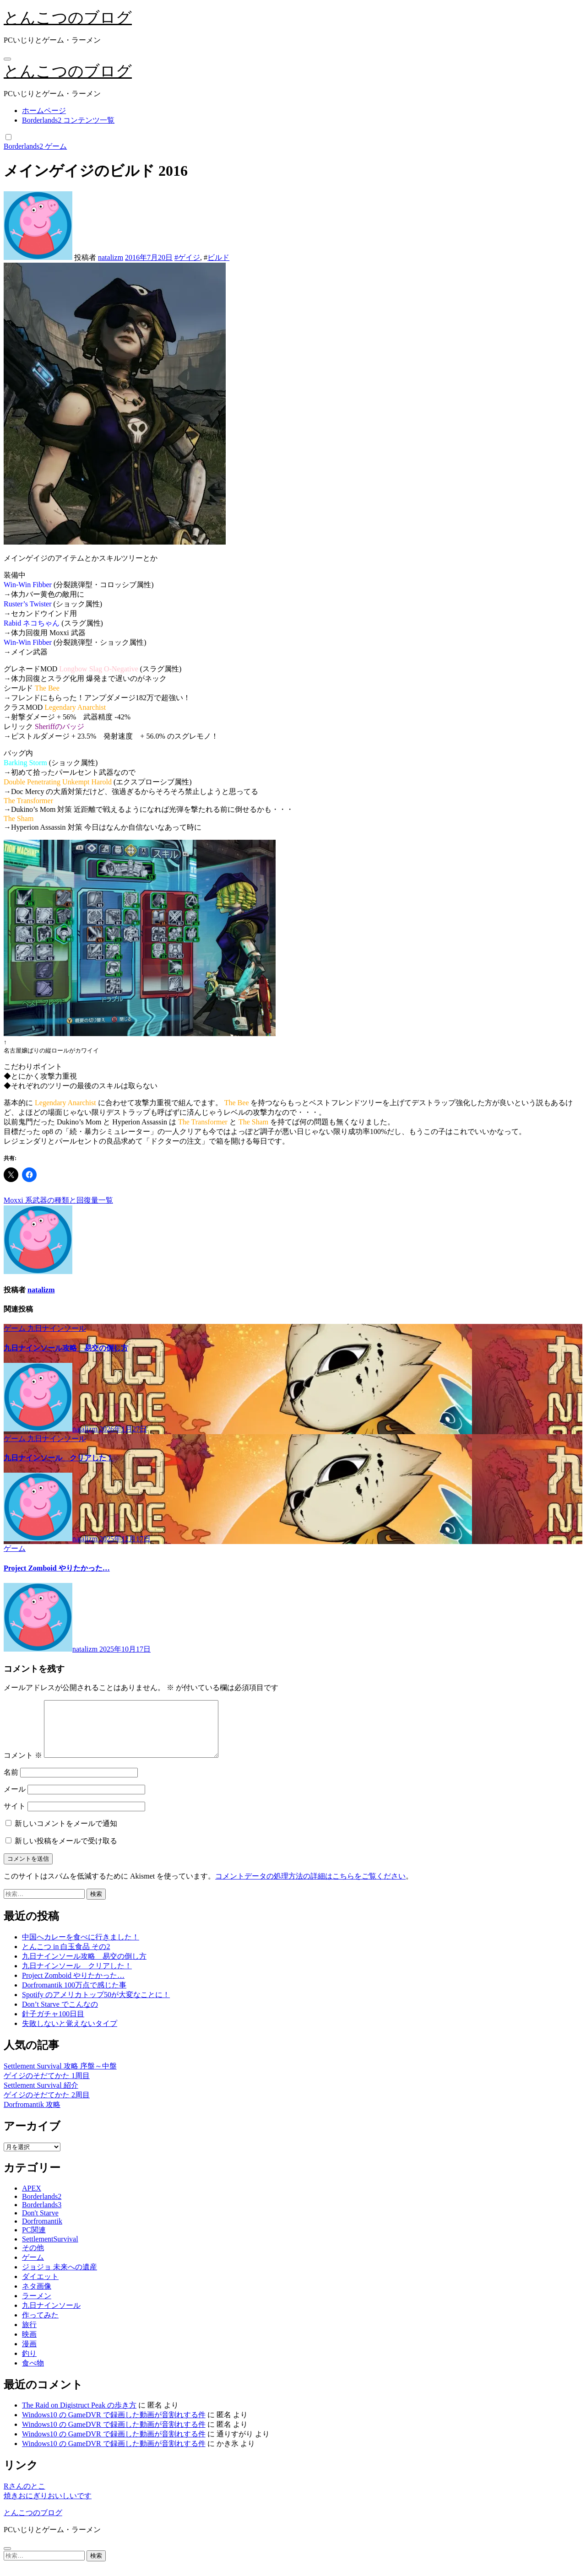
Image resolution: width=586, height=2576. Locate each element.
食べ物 (33, 2374)
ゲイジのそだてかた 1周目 (47, 2086)
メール (15, 1800)
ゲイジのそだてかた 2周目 (47, 2106)
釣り (29, 2364)
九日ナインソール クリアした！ (59, 1458)
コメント (23, 1766)
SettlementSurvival (50, 2250)
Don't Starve (40, 2224)
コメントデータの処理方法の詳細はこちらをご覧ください (310, 1887)
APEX (31, 2199)
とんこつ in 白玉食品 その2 (66, 1957)
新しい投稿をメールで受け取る (66, 1852)
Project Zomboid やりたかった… (57, 1568)
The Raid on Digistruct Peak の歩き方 (79, 2416)
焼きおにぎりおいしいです (48, 2507)
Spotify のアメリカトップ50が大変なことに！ (96, 2005)
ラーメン (36, 2307)
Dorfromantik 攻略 (32, 2115)
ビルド (218, 257)
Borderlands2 (24, 146)
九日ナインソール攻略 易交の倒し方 (66, 1348)
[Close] (7, 2559)
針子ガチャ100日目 (53, 2025)
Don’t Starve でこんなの (60, 2015)
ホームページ (44, 110)
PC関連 (34, 2241)
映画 (29, 2345)
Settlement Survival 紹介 (41, 2096)
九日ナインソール (56, 1328)
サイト (15, 1817)
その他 (33, 2259)
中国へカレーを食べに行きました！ (80, 1948)
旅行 (29, 2335)
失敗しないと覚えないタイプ (69, 2034)
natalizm (110, 257)
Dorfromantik (42, 2232)
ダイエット (40, 2287)
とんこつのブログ (68, 17)
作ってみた (40, 2326)
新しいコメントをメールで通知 (66, 1834)
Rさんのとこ (24, 2497)
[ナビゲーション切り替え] (7, 59)
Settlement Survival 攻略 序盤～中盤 (60, 2077)
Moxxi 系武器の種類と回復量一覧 (58, 1200)
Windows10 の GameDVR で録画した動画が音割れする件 (114, 2426)
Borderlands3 (41, 2216)
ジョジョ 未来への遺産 (59, 2278)
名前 (11, 1783)
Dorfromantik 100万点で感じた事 (74, 1996)
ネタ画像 (36, 2297)
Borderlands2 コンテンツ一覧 (68, 120)
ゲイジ (189, 257)
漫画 (29, 2355)
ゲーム (56, 146)
